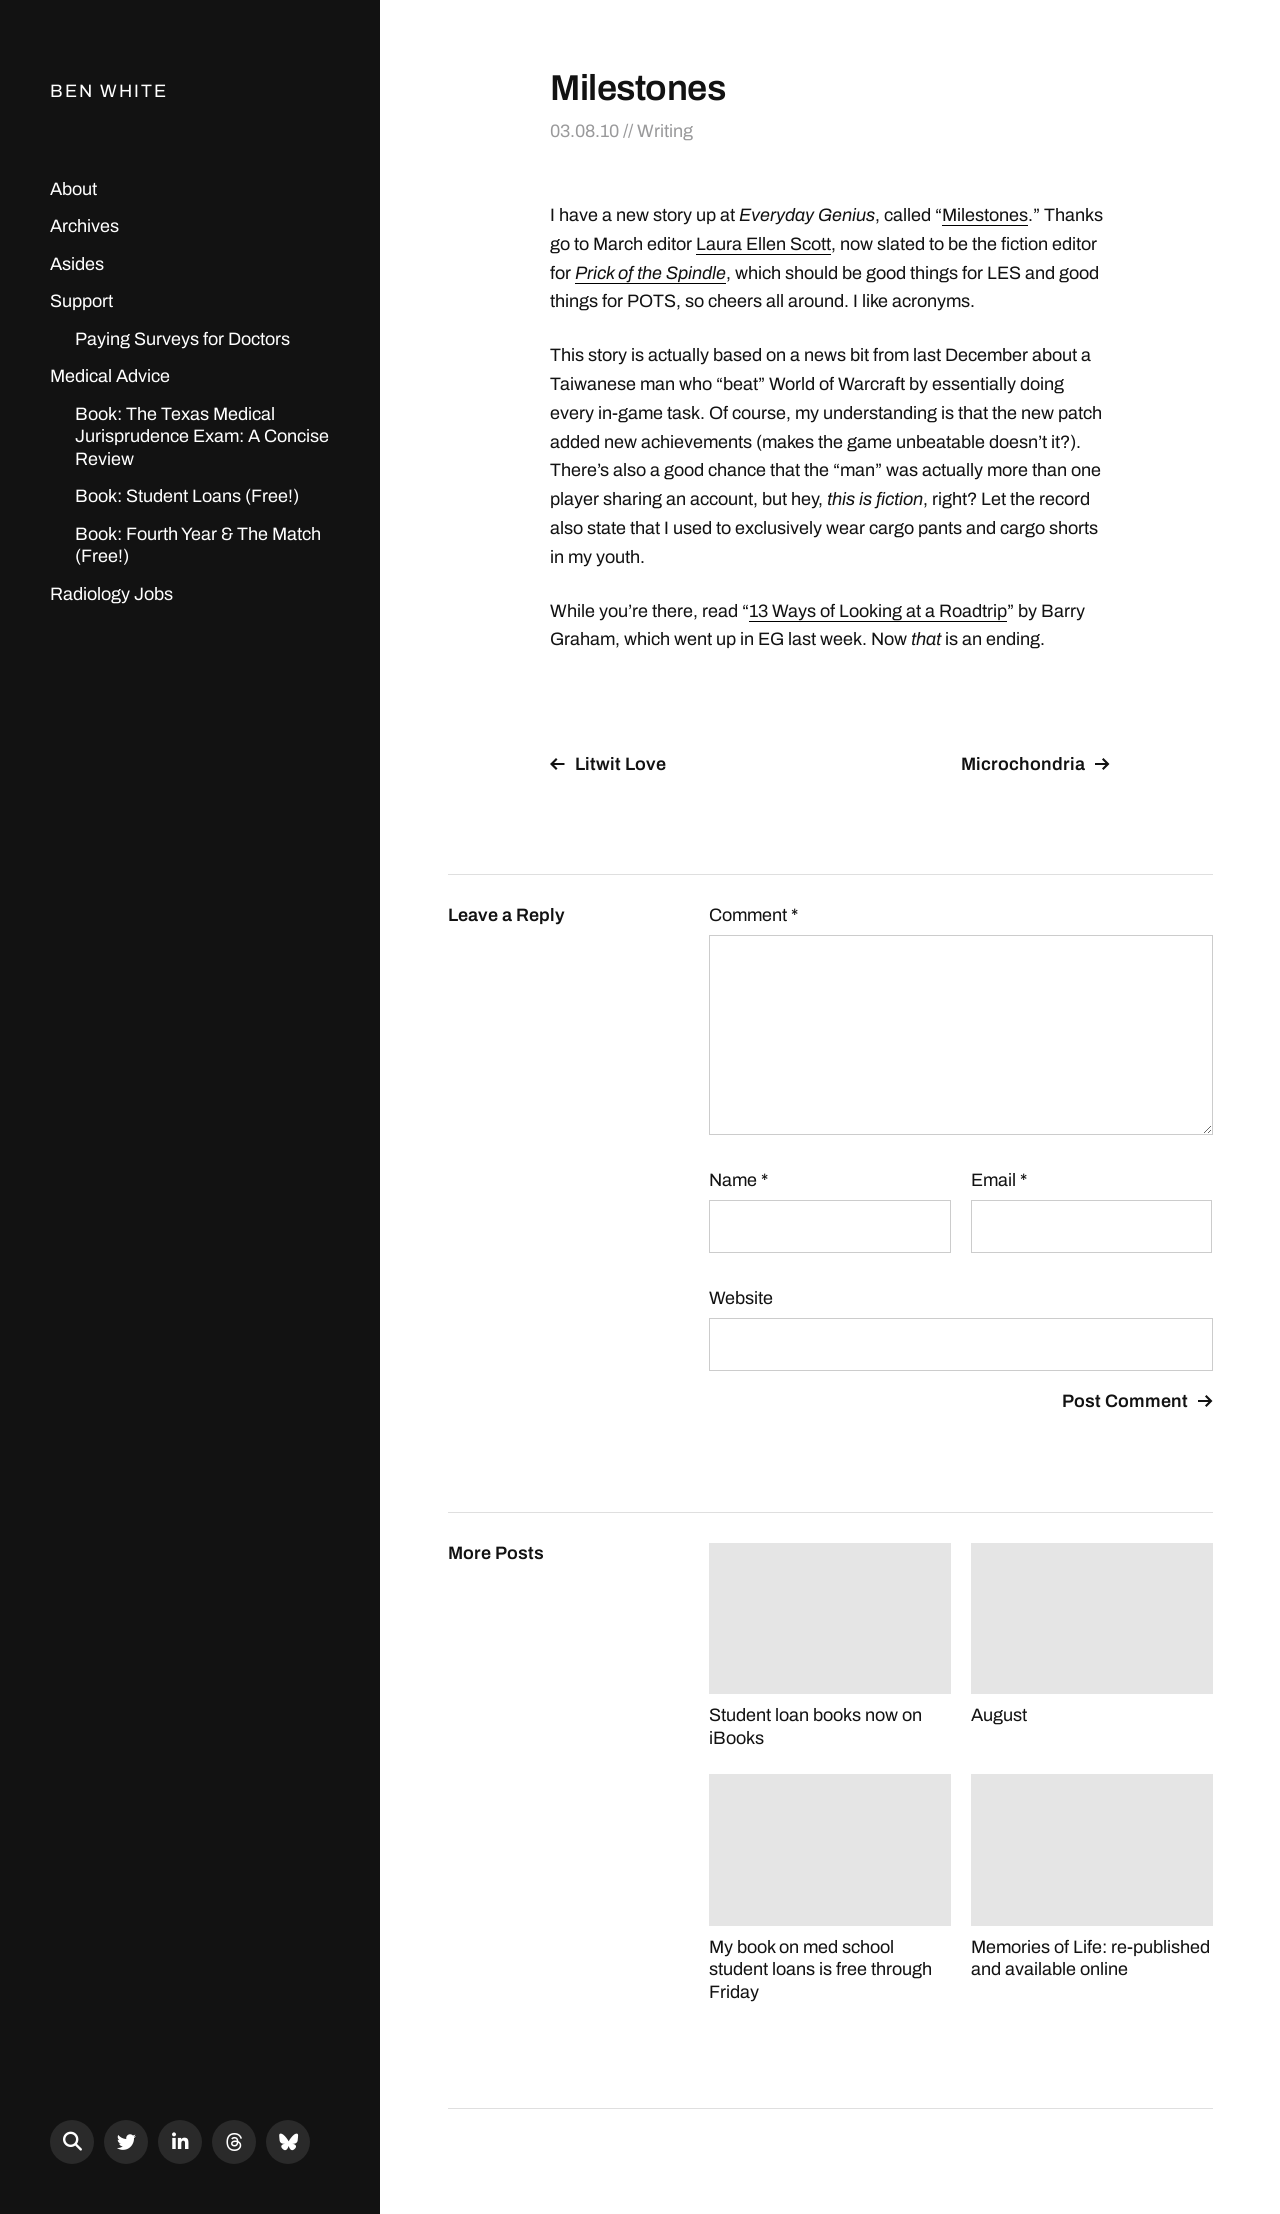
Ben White (109, 91)
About (73, 189)
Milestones (985, 215)
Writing (665, 131)
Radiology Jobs (111, 594)
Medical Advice (110, 376)
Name (738, 1180)
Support (81, 301)
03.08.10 (584, 131)
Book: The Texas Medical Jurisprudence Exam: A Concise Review (202, 436)
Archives (84, 226)
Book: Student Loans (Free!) (187, 496)
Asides (77, 264)
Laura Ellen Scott (763, 244)
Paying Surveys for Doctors (182, 339)
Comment (753, 915)
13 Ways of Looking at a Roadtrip (878, 611)
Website (741, 1298)
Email (999, 1180)
